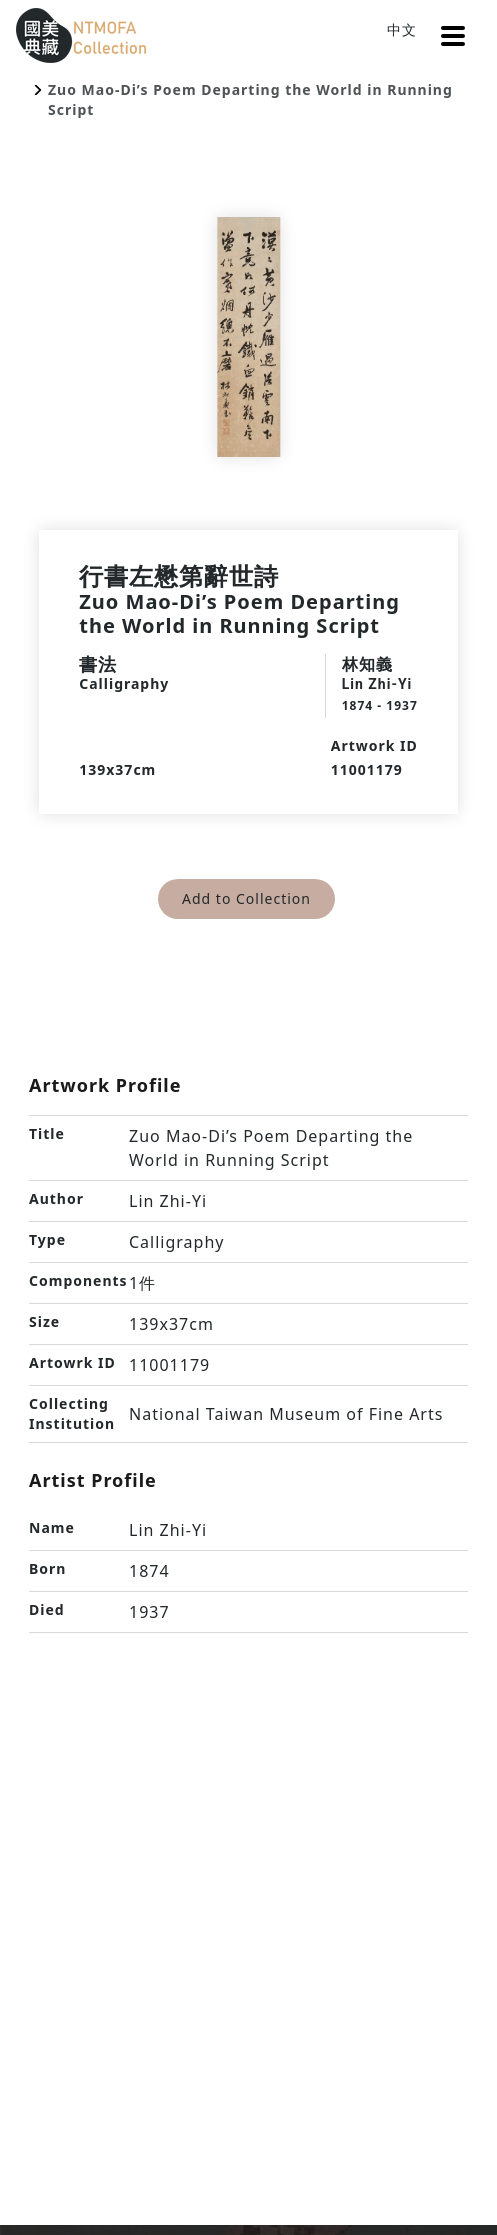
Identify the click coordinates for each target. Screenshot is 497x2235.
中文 (402, 29)
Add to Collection (246, 898)
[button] (453, 36)
